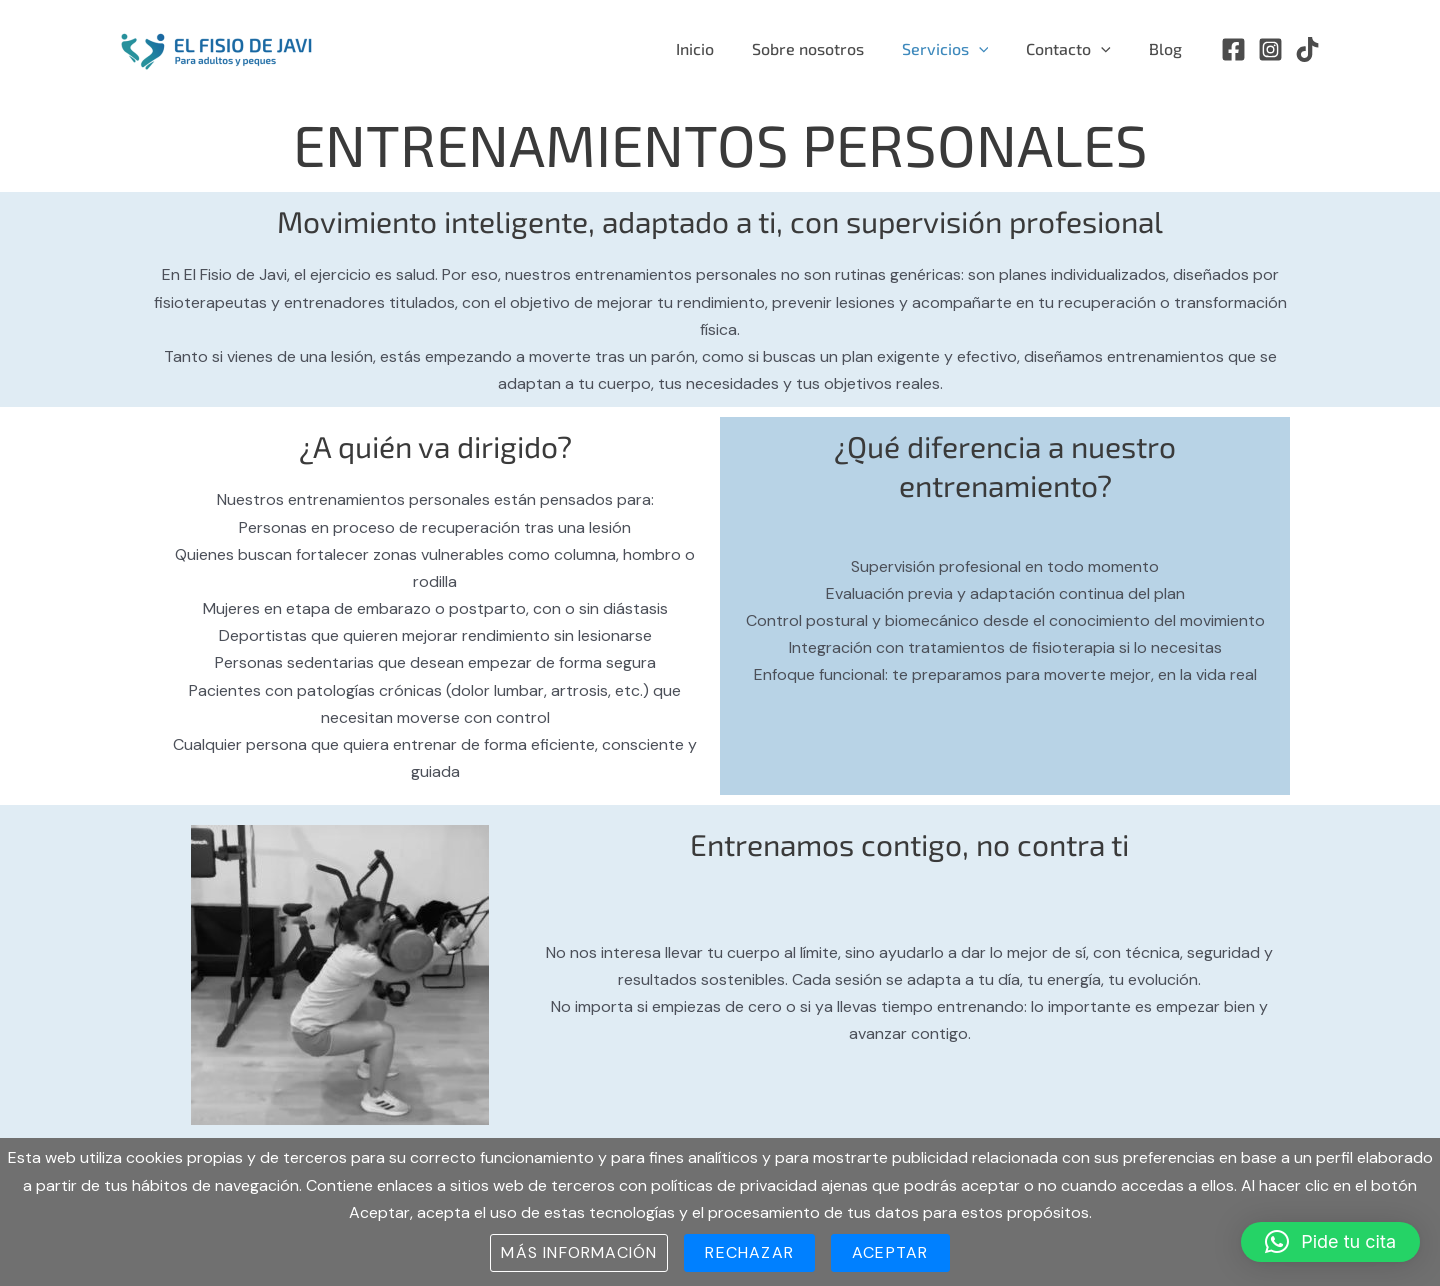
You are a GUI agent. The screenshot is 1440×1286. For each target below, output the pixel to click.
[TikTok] (1307, 49)
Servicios (960, 49)
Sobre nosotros (829, 48)
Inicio (722, 48)
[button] (1330, 1242)
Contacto (1077, 49)
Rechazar (749, 1252)
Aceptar (890, 1252)
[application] (994, 49)
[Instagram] (1270, 49)
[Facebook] (1233, 49)
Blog (1168, 48)
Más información (579, 1252)
